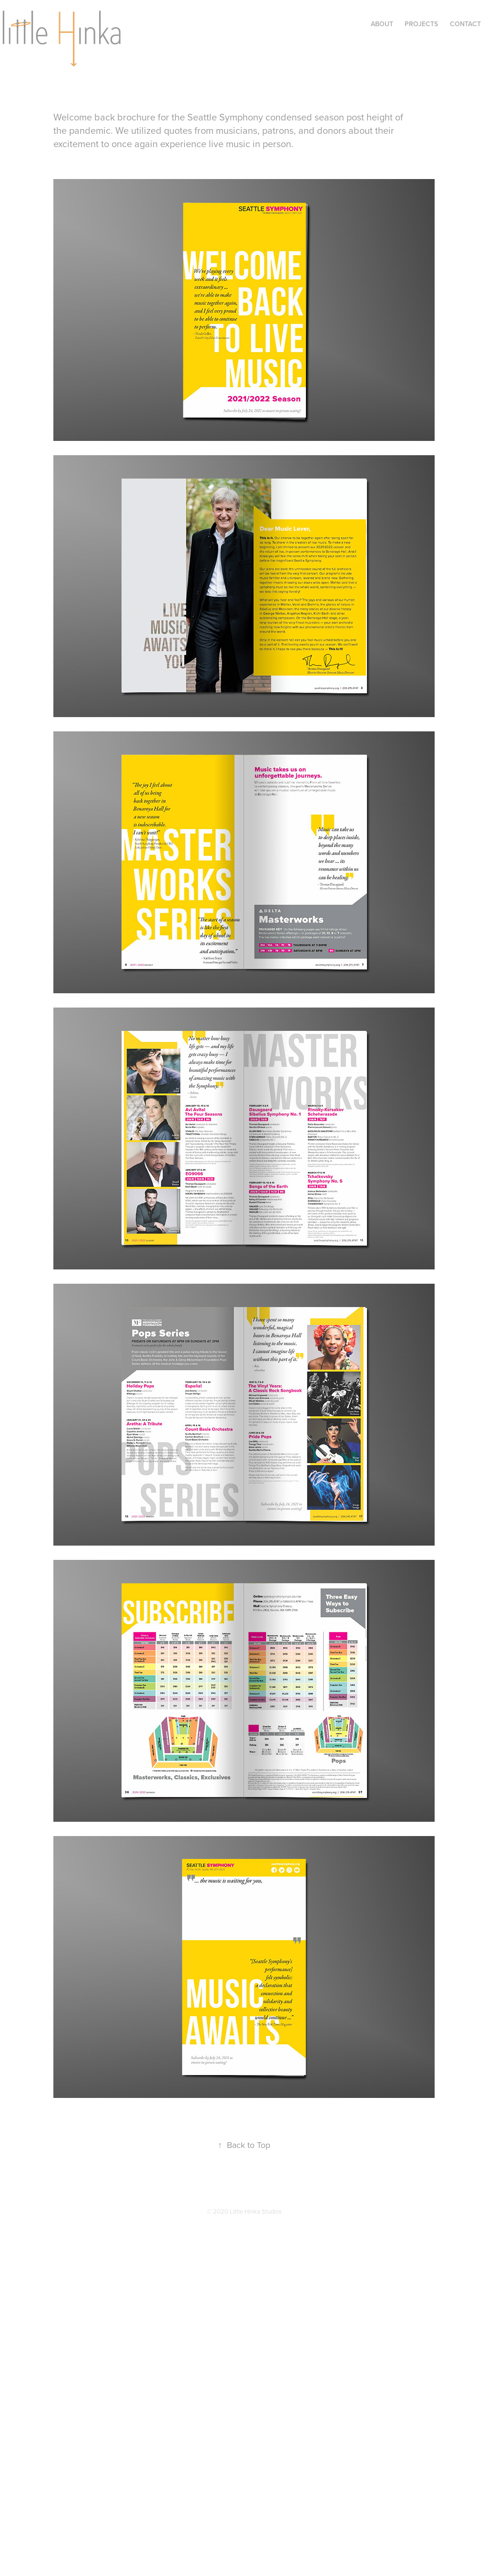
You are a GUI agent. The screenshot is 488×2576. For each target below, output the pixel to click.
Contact (465, 24)
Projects (421, 24)
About (382, 24)
